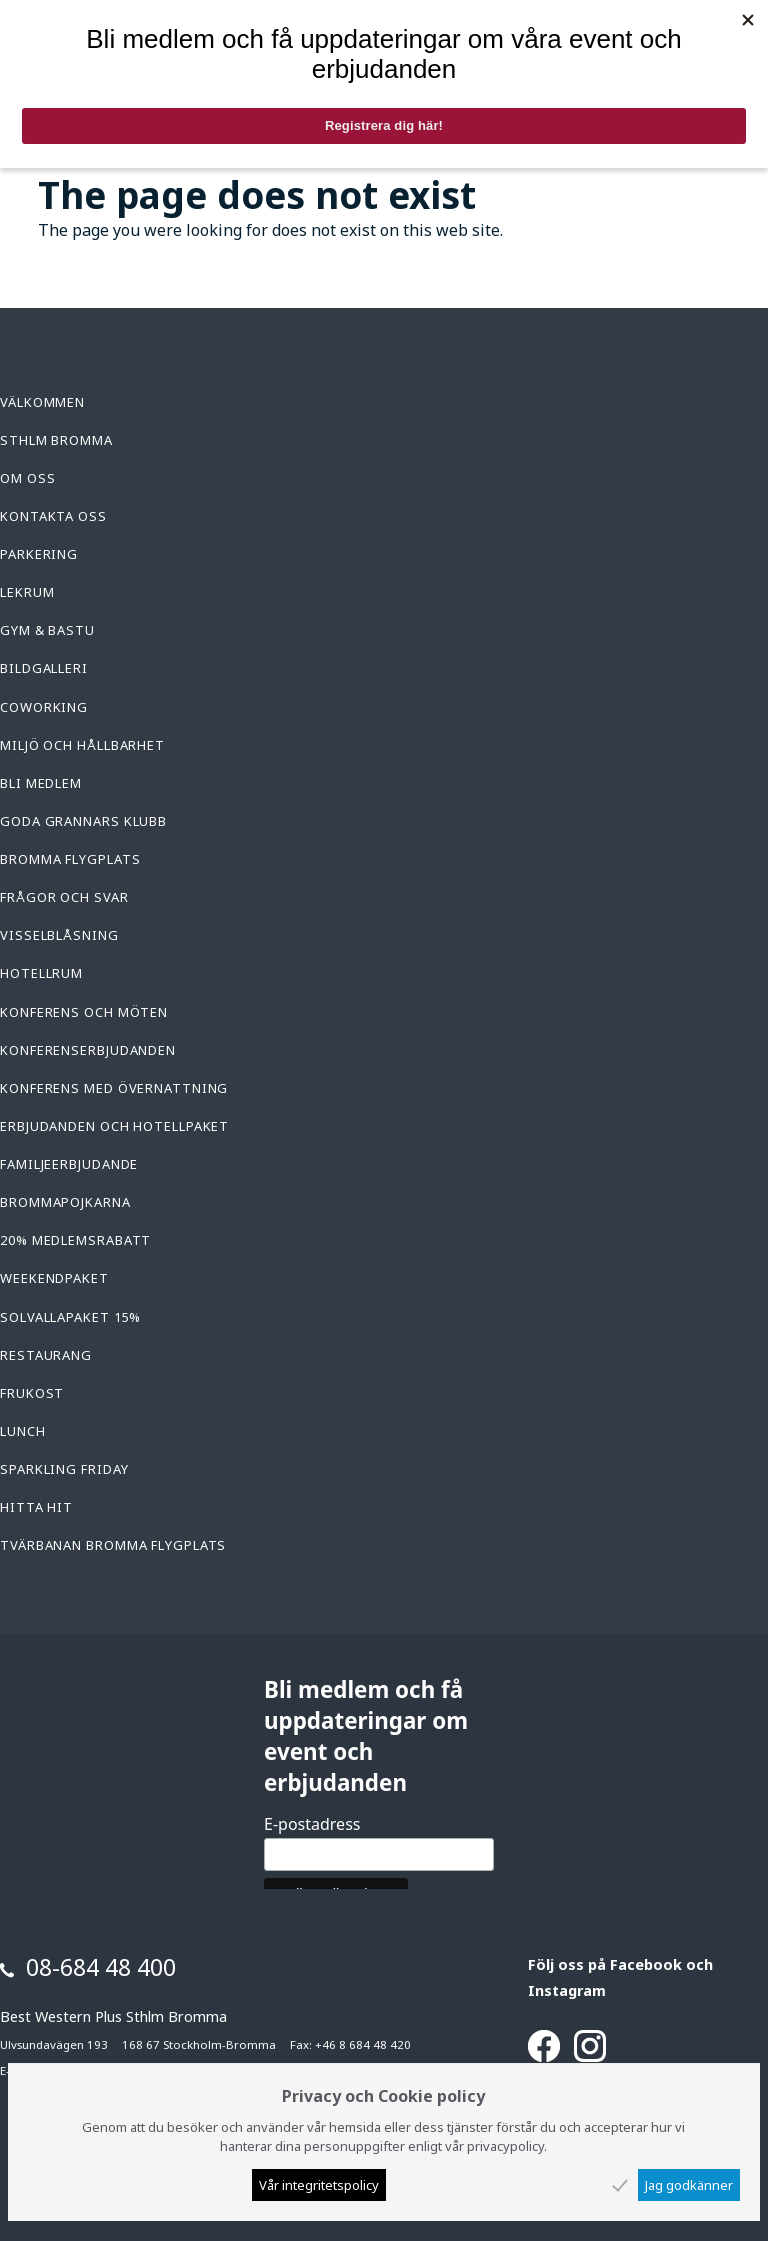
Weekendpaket (54, 1278)
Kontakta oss (53, 516)
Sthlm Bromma (56, 440)
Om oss (27, 478)
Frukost (32, 1393)
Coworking (44, 707)
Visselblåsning (59, 935)
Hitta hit (36, 1507)
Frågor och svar (64, 897)
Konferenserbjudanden (88, 1050)
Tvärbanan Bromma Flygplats (113, 1545)
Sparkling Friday (64, 1469)
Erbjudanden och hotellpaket (114, 1126)
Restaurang (46, 1355)
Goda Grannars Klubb (83, 821)
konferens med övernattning (114, 1088)
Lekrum (27, 592)
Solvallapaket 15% (70, 1317)
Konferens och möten (84, 1012)
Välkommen (42, 402)
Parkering (39, 554)
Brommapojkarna (65, 1202)
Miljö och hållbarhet (82, 745)
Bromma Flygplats (70, 859)
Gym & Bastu (47, 630)
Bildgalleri (44, 668)
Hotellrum (41, 973)
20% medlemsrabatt (75, 1240)
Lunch (23, 1431)
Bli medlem (41, 783)
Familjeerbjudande (69, 1164)
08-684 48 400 (101, 1967)
